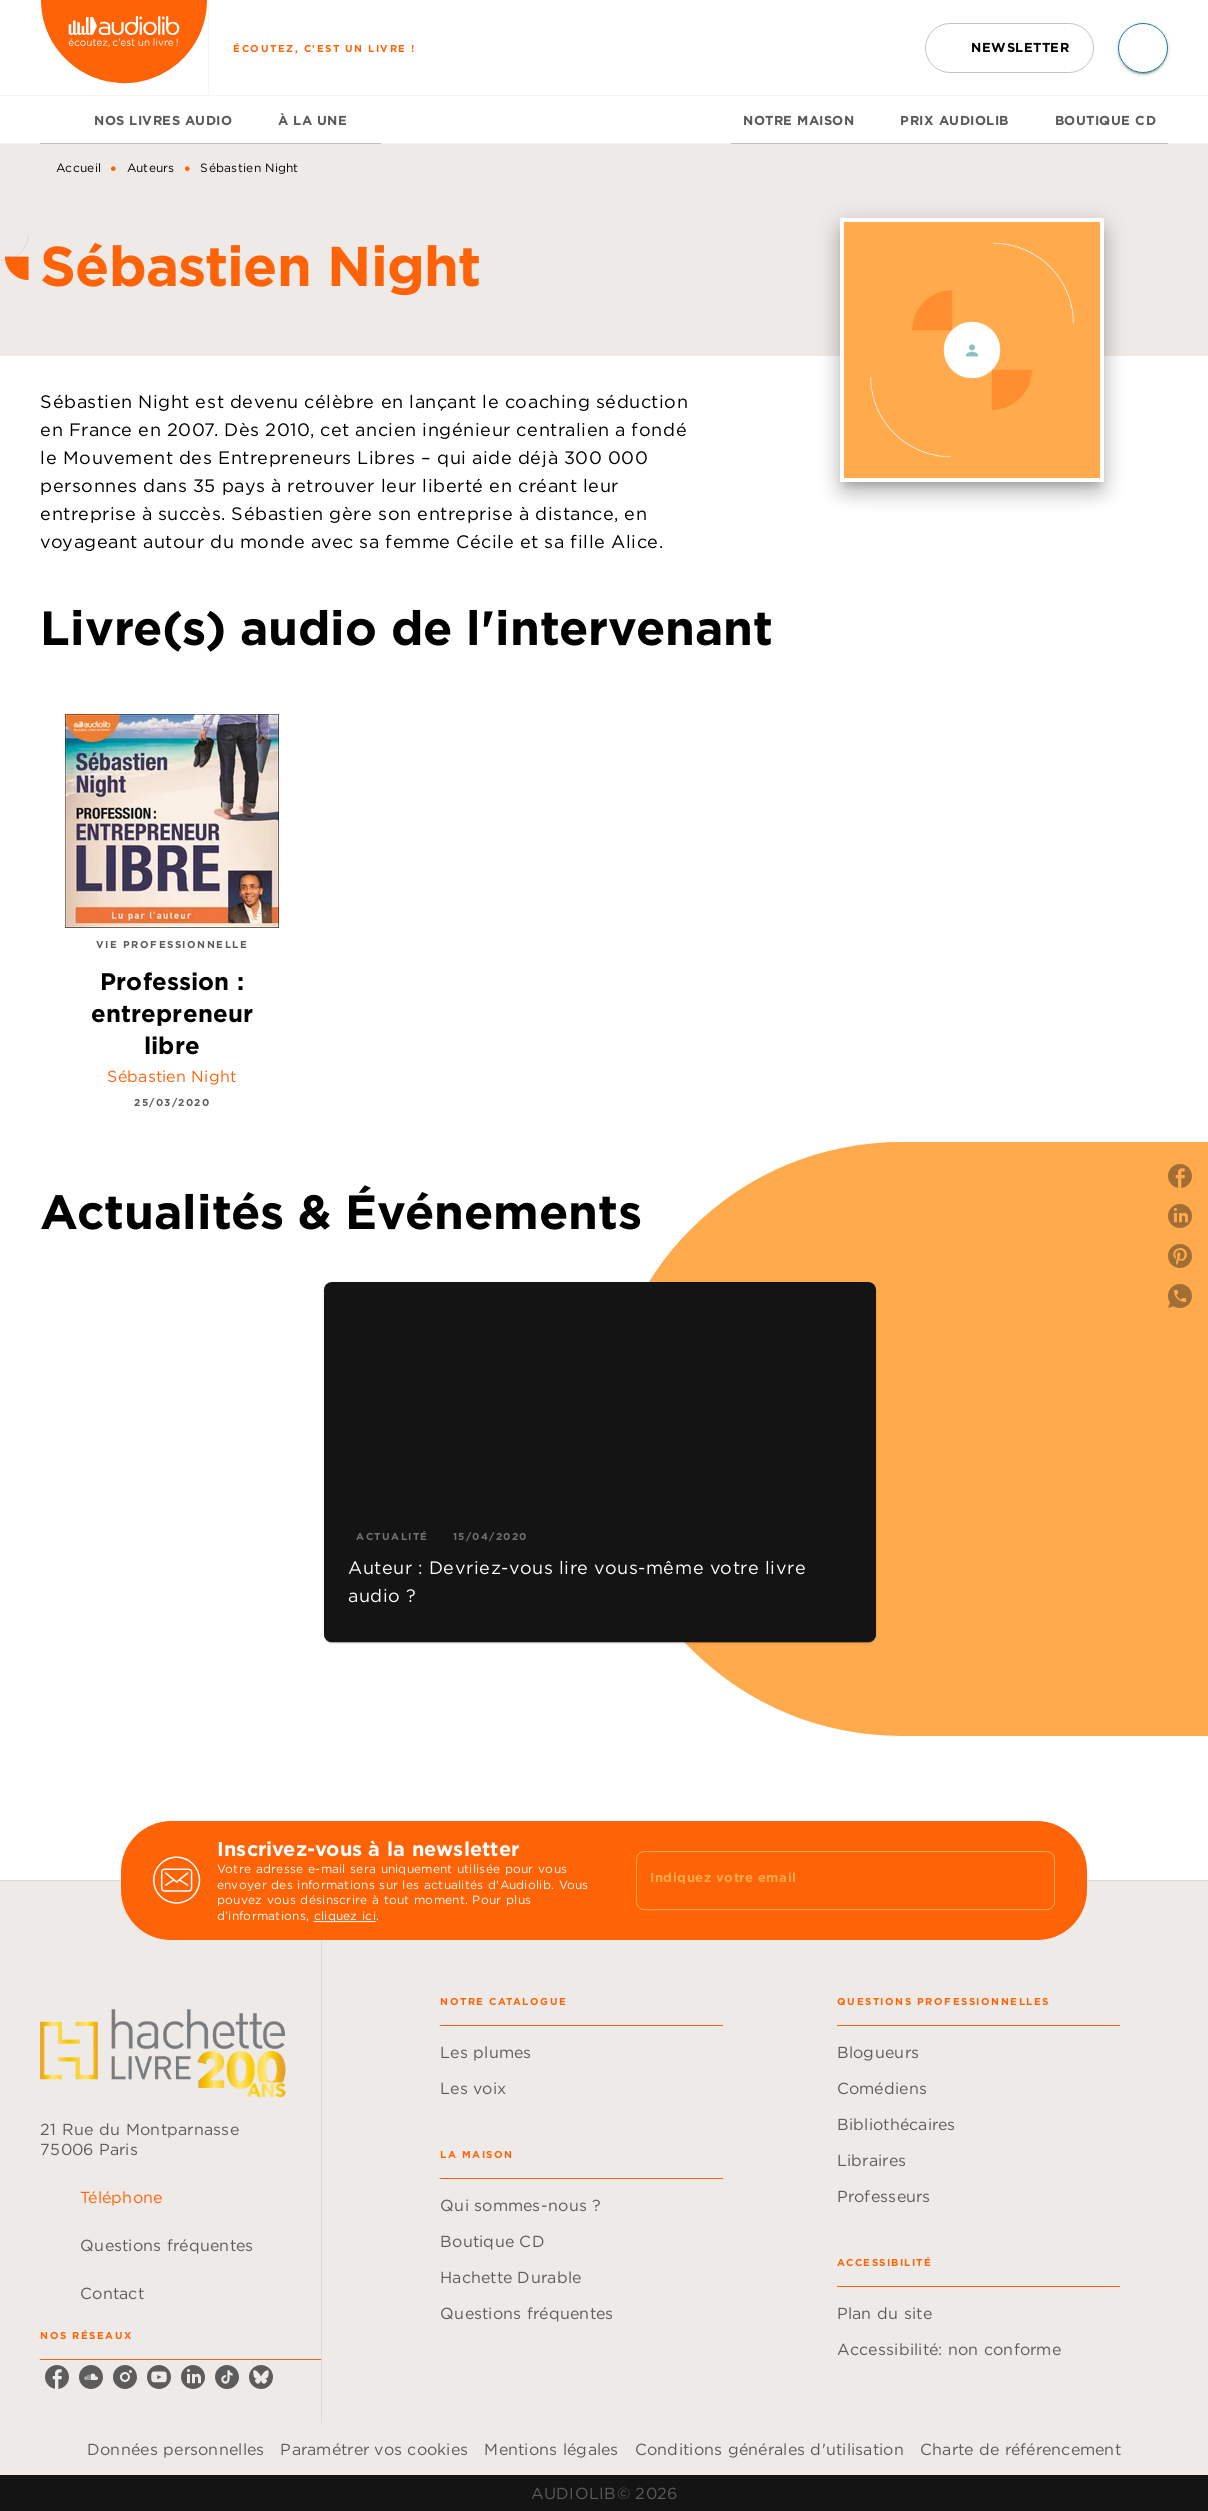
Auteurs (151, 167)
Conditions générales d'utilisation (769, 2449)
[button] (1009, 48)
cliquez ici (345, 1916)
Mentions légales (551, 2449)
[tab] (61, 120)
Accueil (78, 167)
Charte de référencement (1020, 2449)
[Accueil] (124, 47)
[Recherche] (1143, 48)
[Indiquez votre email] (820, 1880)
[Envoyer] (1031, 1881)
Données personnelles (175, 2449)
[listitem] (57, 2377)
